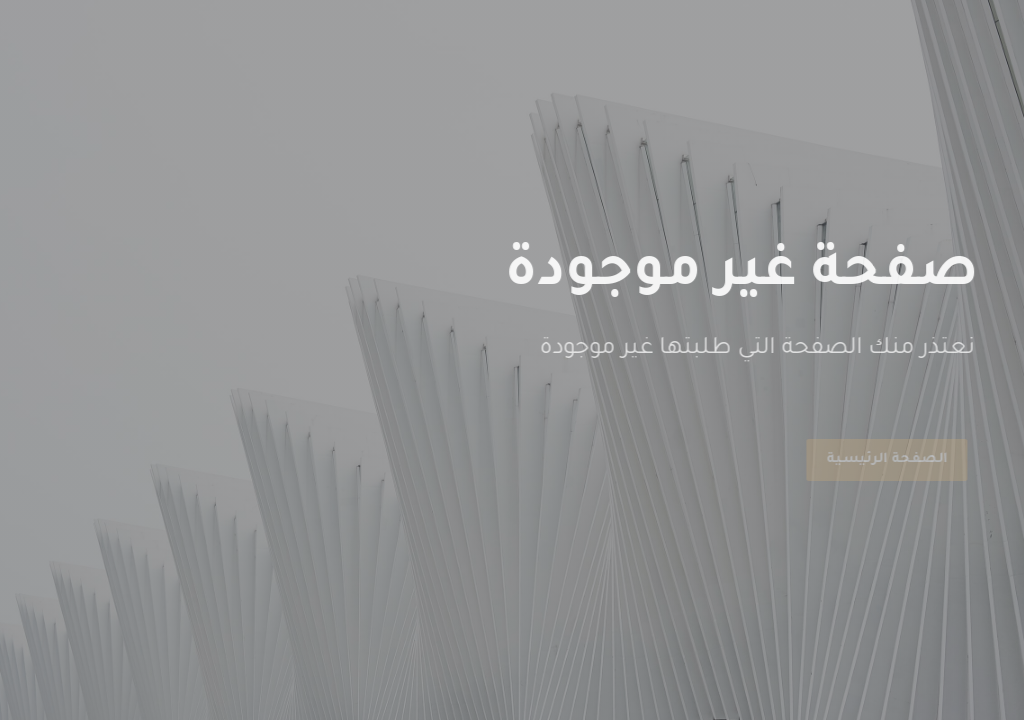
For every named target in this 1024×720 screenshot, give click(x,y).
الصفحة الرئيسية (883, 459)
